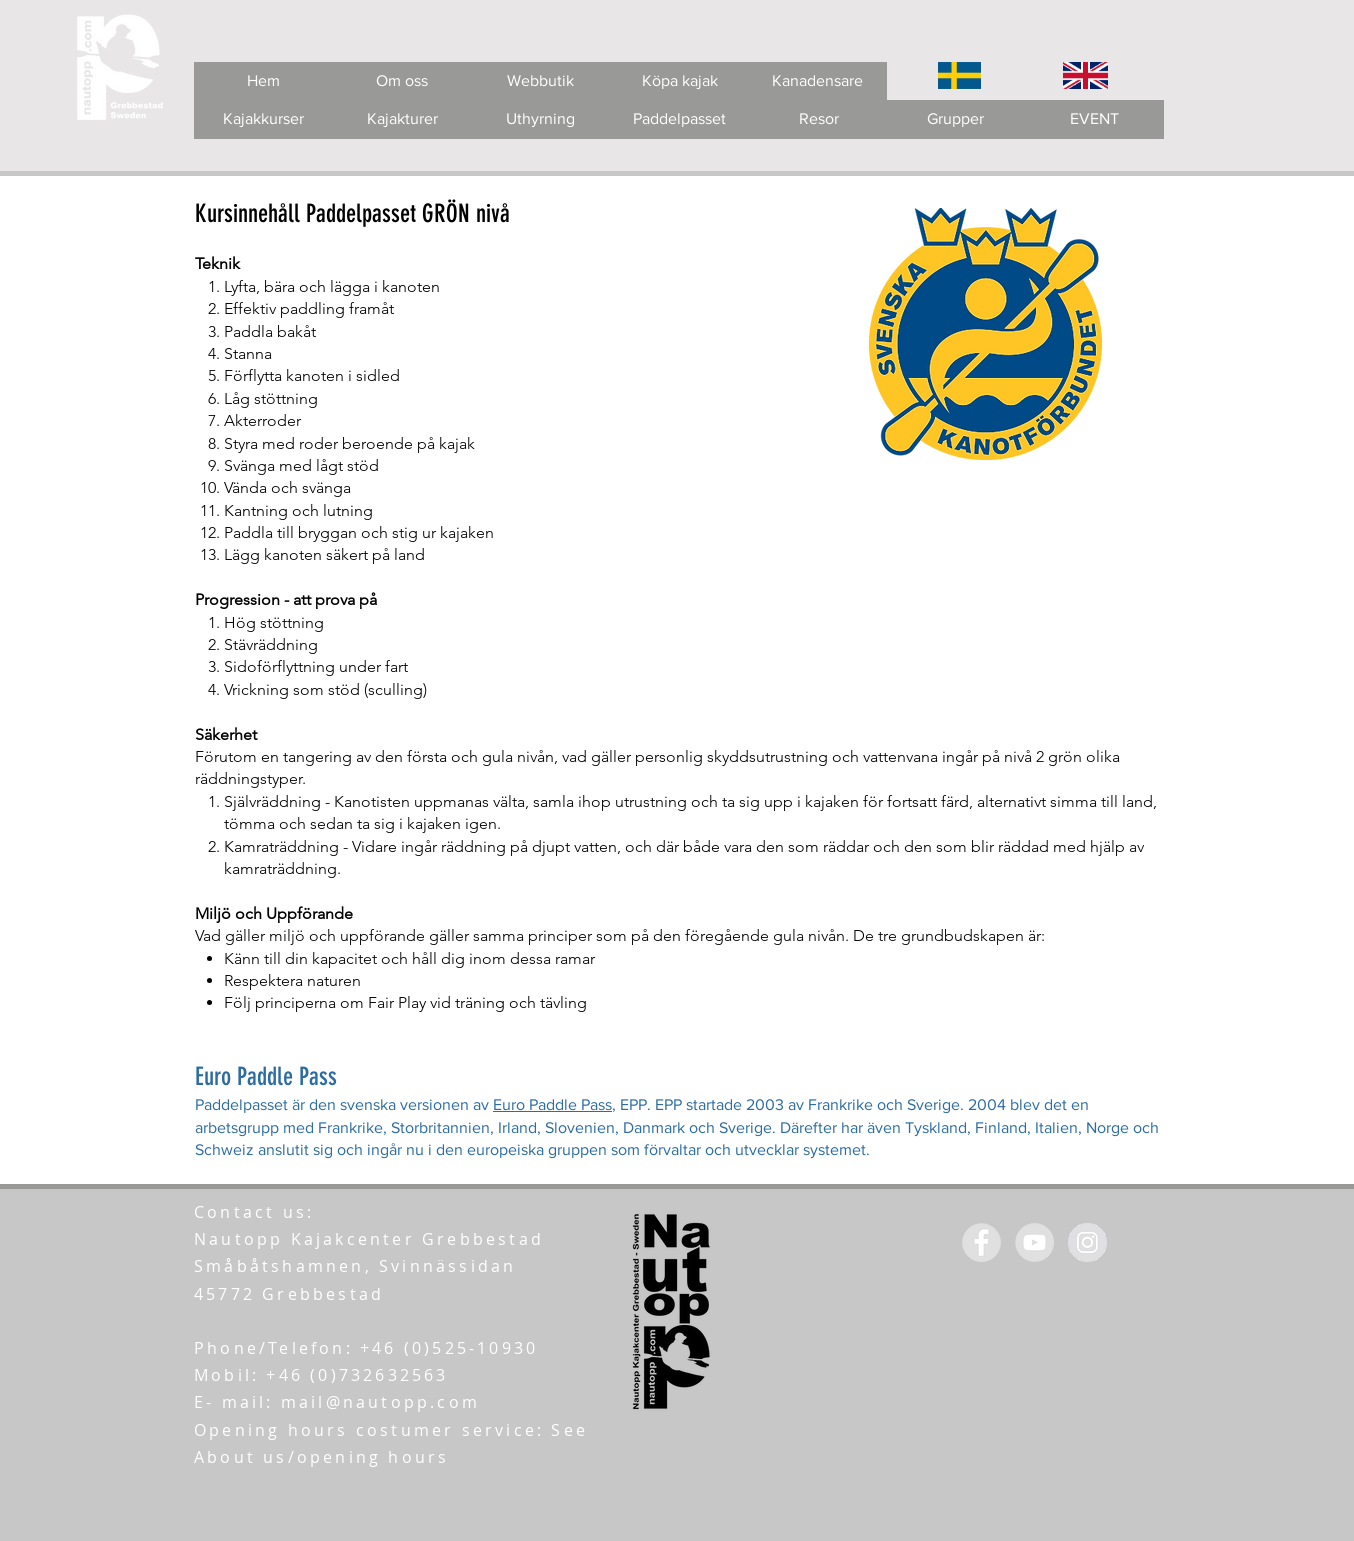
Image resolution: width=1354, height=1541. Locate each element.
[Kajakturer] (402, 119)
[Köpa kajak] (679, 81)
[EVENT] (1094, 119)
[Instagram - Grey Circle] (1087, 1242)
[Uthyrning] (540, 119)
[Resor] (818, 119)
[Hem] (263, 81)
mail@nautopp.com (380, 1402)
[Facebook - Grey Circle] (981, 1242)
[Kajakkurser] (263, 119)
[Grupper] (955, 119)
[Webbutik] (540, 81)
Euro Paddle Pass (552, 1104)
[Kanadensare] (817, 81)
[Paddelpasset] (679, 119)
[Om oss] (401, 81)
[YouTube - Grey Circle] (1034, 1242)
